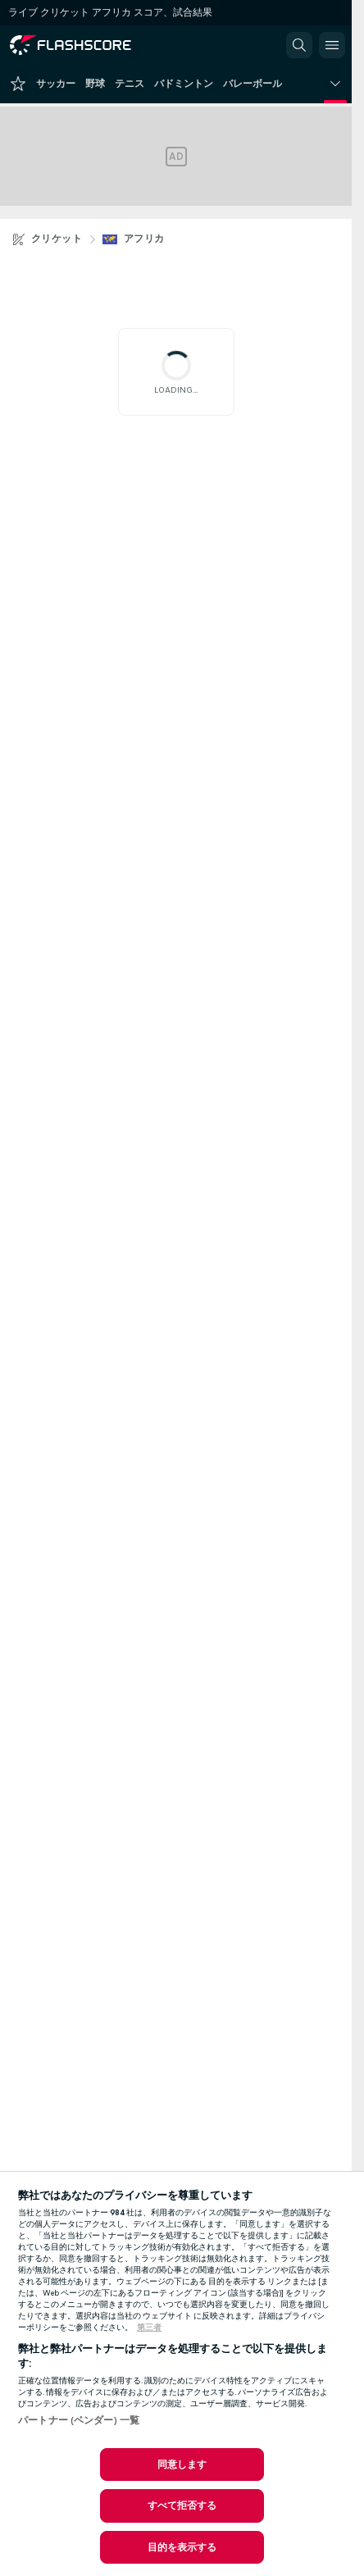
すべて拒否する (182, 2505)
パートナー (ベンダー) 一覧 (78, 2420)
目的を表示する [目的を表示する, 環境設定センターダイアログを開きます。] (182, 2547)
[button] (299, 45)
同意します (182, 2464)
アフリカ (144, 238)
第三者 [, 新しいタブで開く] (149, 2328)
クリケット (56, 238)
